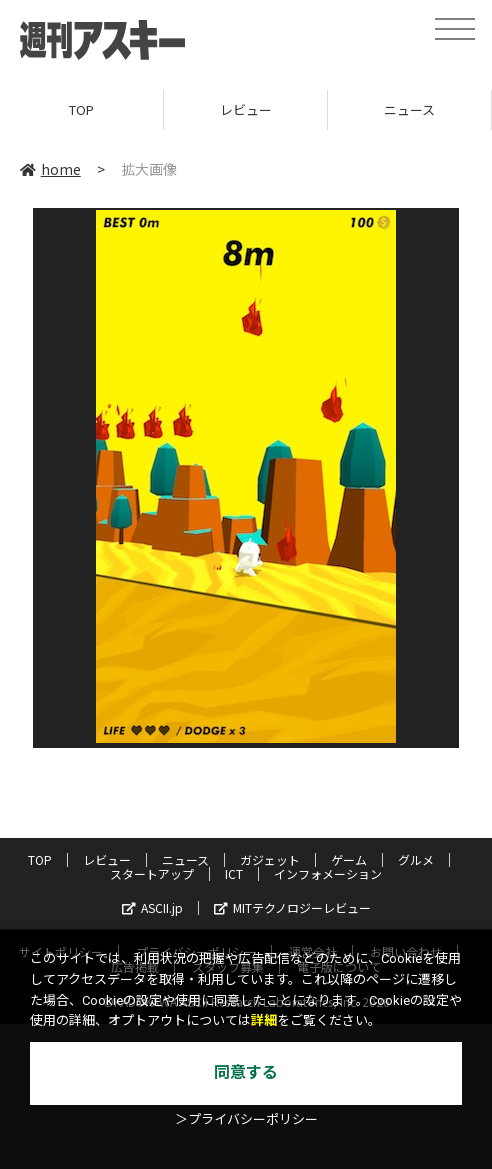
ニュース (409, 109)
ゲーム (349, 859)
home (50, 169)
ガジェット (270, 859)
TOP (81, 109)
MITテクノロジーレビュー (292, 907)
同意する (246, 1072)
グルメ (416, 859)
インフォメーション (328, 873)
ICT (234, 873)
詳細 (264, 1020)
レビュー (246, 109)
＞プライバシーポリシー (246, 1119)
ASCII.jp (152, 907)
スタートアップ (152, 873)
